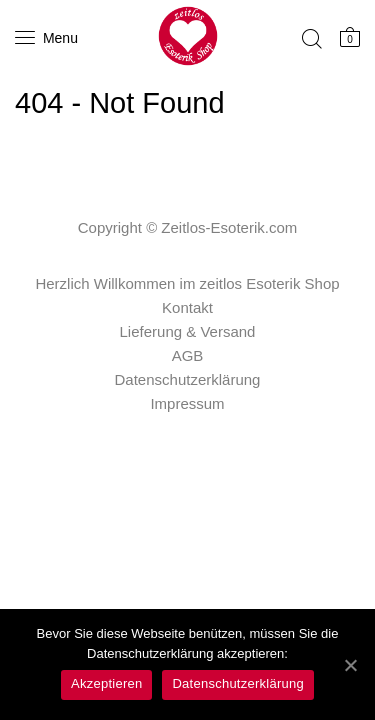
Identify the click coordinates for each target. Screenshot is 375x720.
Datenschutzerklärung (188, 379)
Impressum (187, 403)
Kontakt (187, 307)
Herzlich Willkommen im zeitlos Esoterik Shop (187, 283)
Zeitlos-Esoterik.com (229, 227)
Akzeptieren (106, 683)
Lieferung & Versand (188, 331)
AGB (188, 355)
